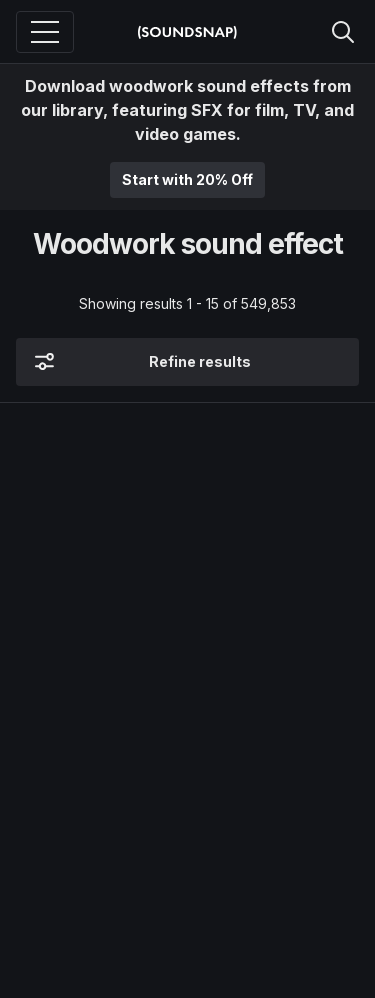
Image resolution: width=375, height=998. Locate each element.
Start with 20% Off (187, 179)
